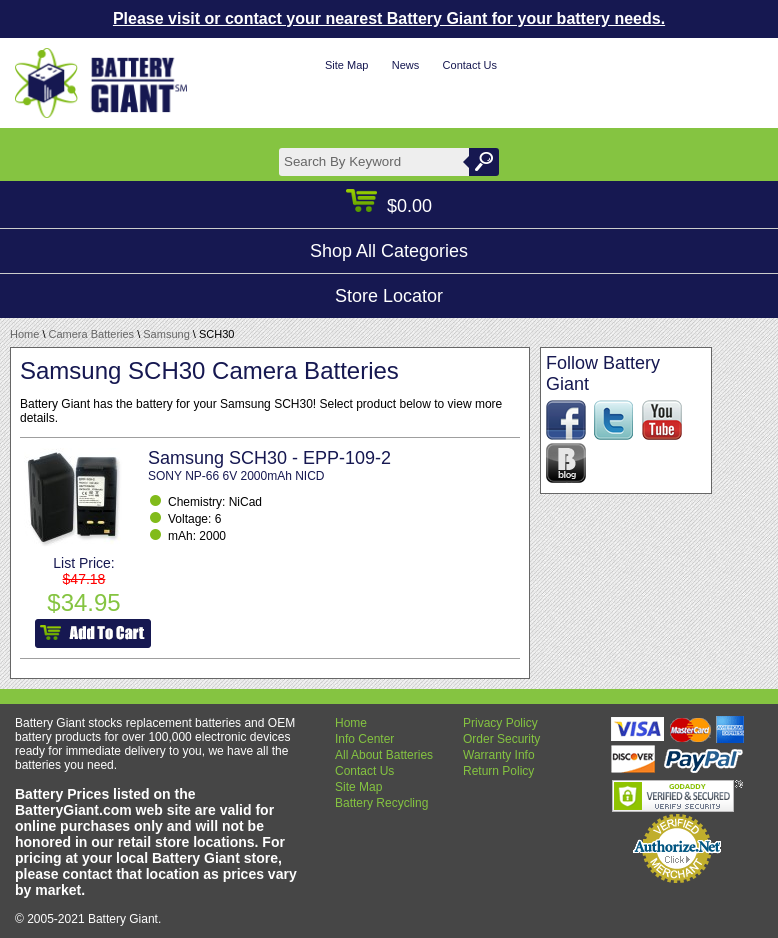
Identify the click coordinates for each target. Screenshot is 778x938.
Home (24, 334)
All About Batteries (384, 755)
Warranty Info (499, 755)
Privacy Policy (500, 723)
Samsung (166, 334)
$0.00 (389, 206)
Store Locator (389, 296)
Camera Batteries (92, 334)
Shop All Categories (389, 251)
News (406, 65)
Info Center (364, 739)
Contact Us (470, 65)
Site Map (346, 65)
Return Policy (498, 771)
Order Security (501, 739)
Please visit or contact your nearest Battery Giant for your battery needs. (389, 18)
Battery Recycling (381, 803)
